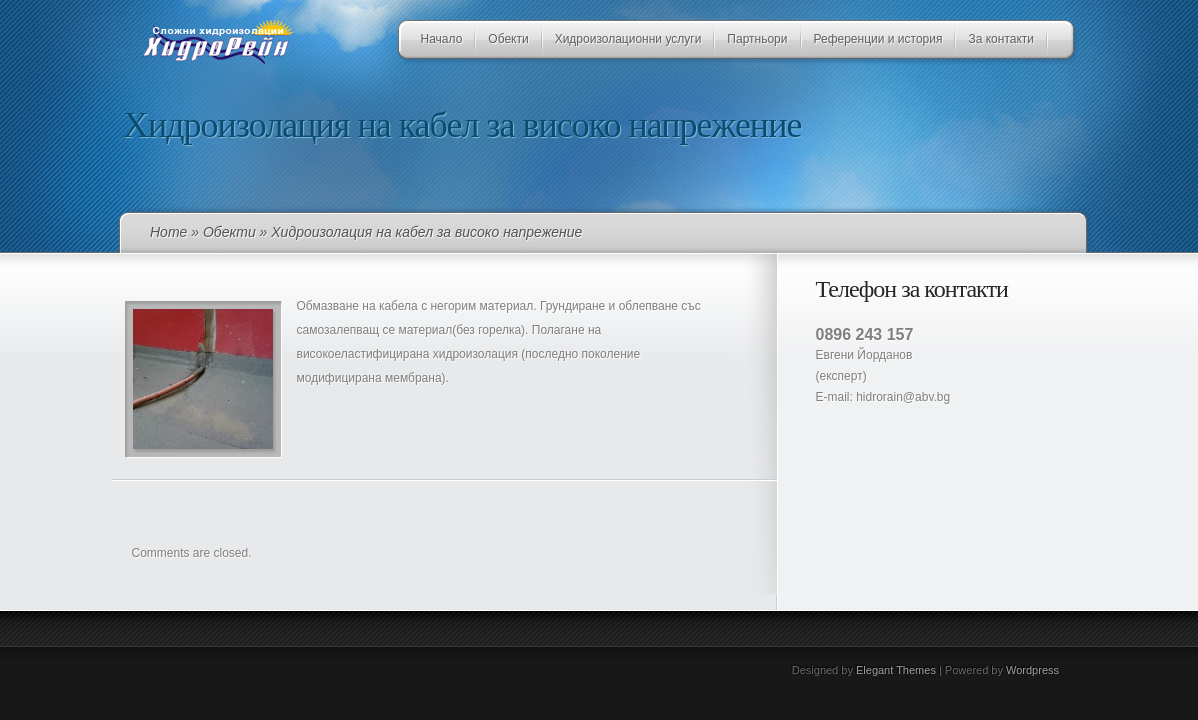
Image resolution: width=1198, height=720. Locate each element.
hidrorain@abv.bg (903, 397)
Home (168, 232)
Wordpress (1032, 670)
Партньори (757, 39)
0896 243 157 (865, 334)
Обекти (508, 39)
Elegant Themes (896, 670)
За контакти (1001, 39)
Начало (442, 39)
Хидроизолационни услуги (628, 39)
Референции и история (878, 39)
